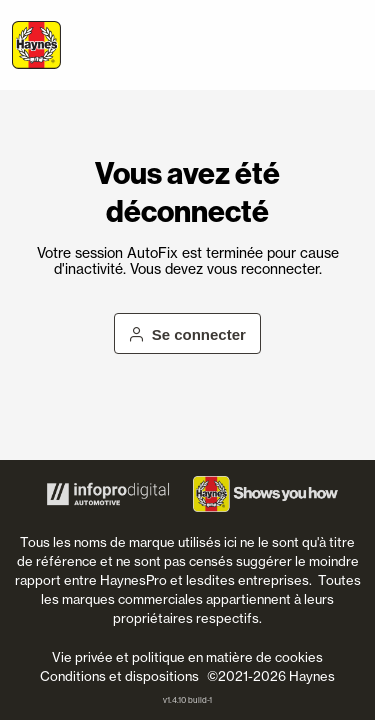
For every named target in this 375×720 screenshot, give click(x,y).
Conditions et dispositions (119, 676)
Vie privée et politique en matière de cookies (187, 657)
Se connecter (187, 334)
